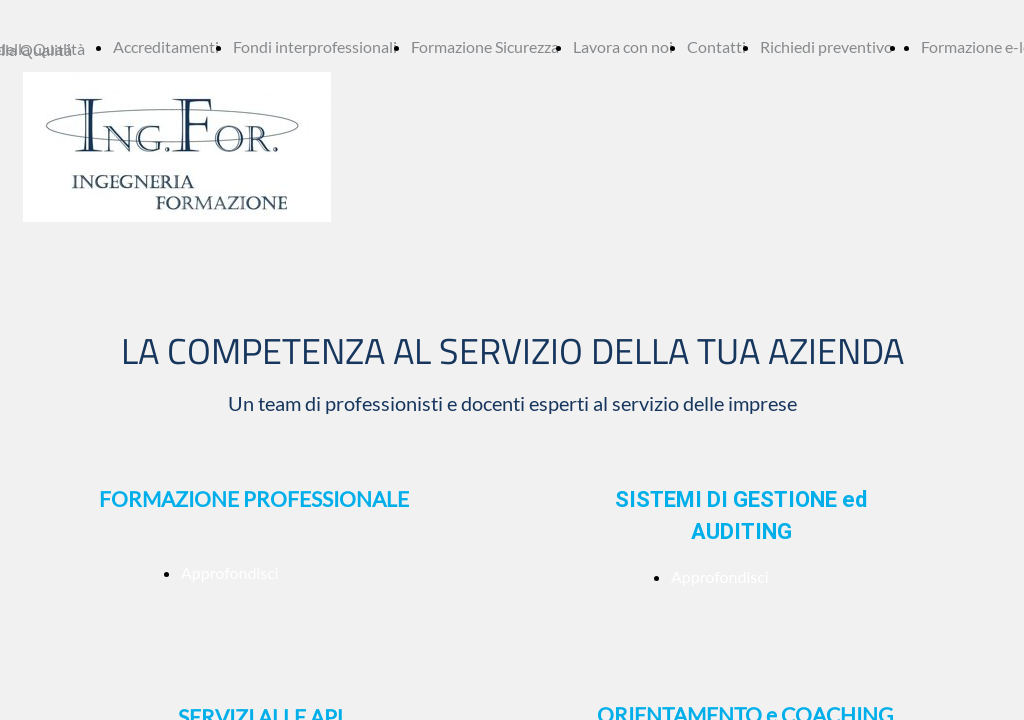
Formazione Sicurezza (485, 46)
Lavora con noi (623, 46)
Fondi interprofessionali (315, 46)
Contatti (716, 46)
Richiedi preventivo (826, 46)
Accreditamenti (166, 46)
